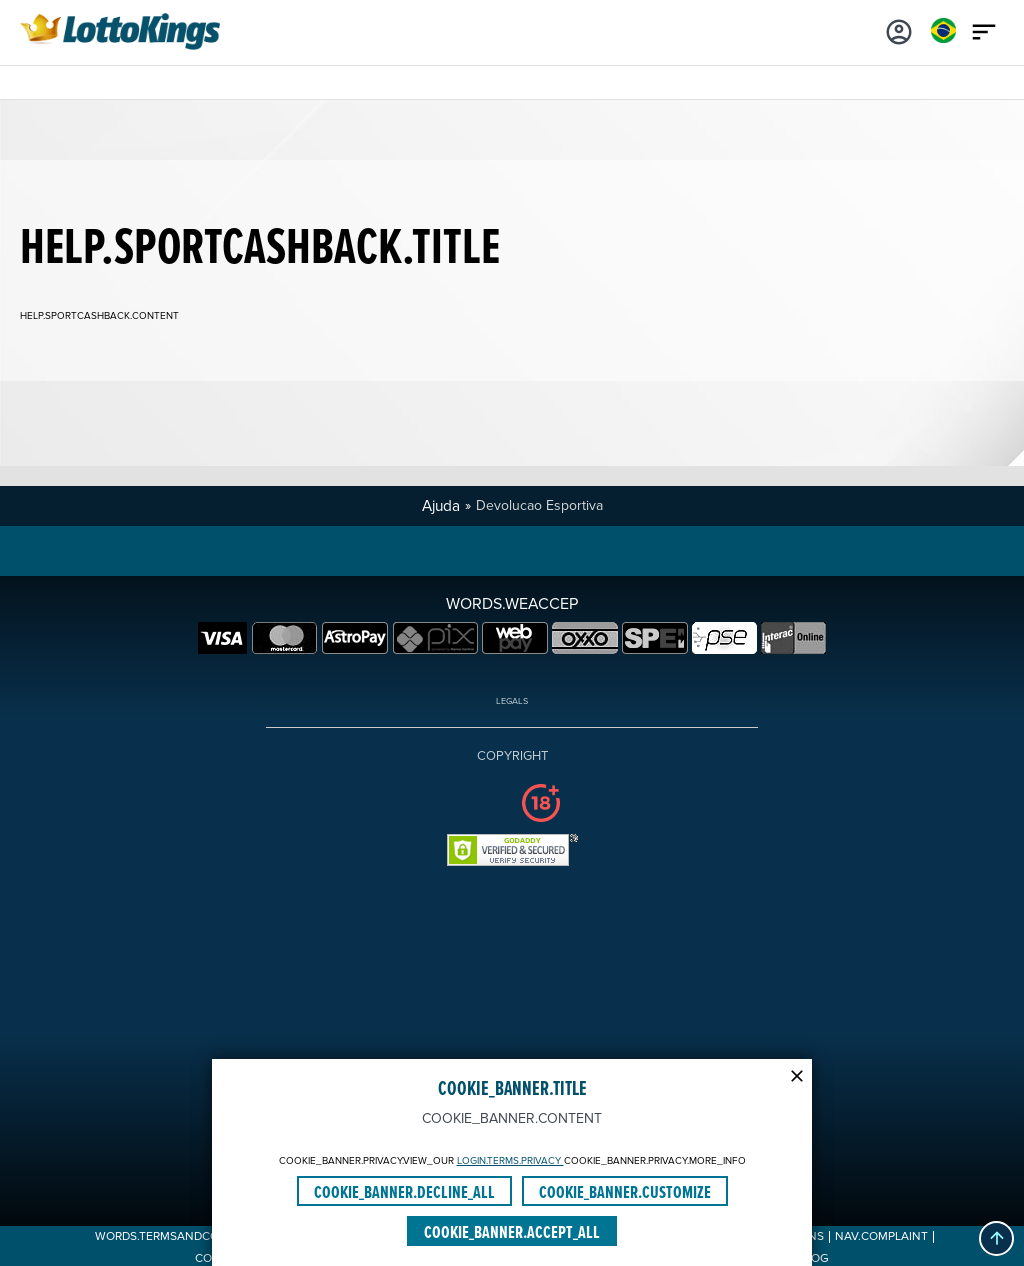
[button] (996, 1238)
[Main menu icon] (984, 30)
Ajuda (441, 506)
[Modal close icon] (797, 1074)
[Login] (899, 30)
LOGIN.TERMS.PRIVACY (510, 1161)
